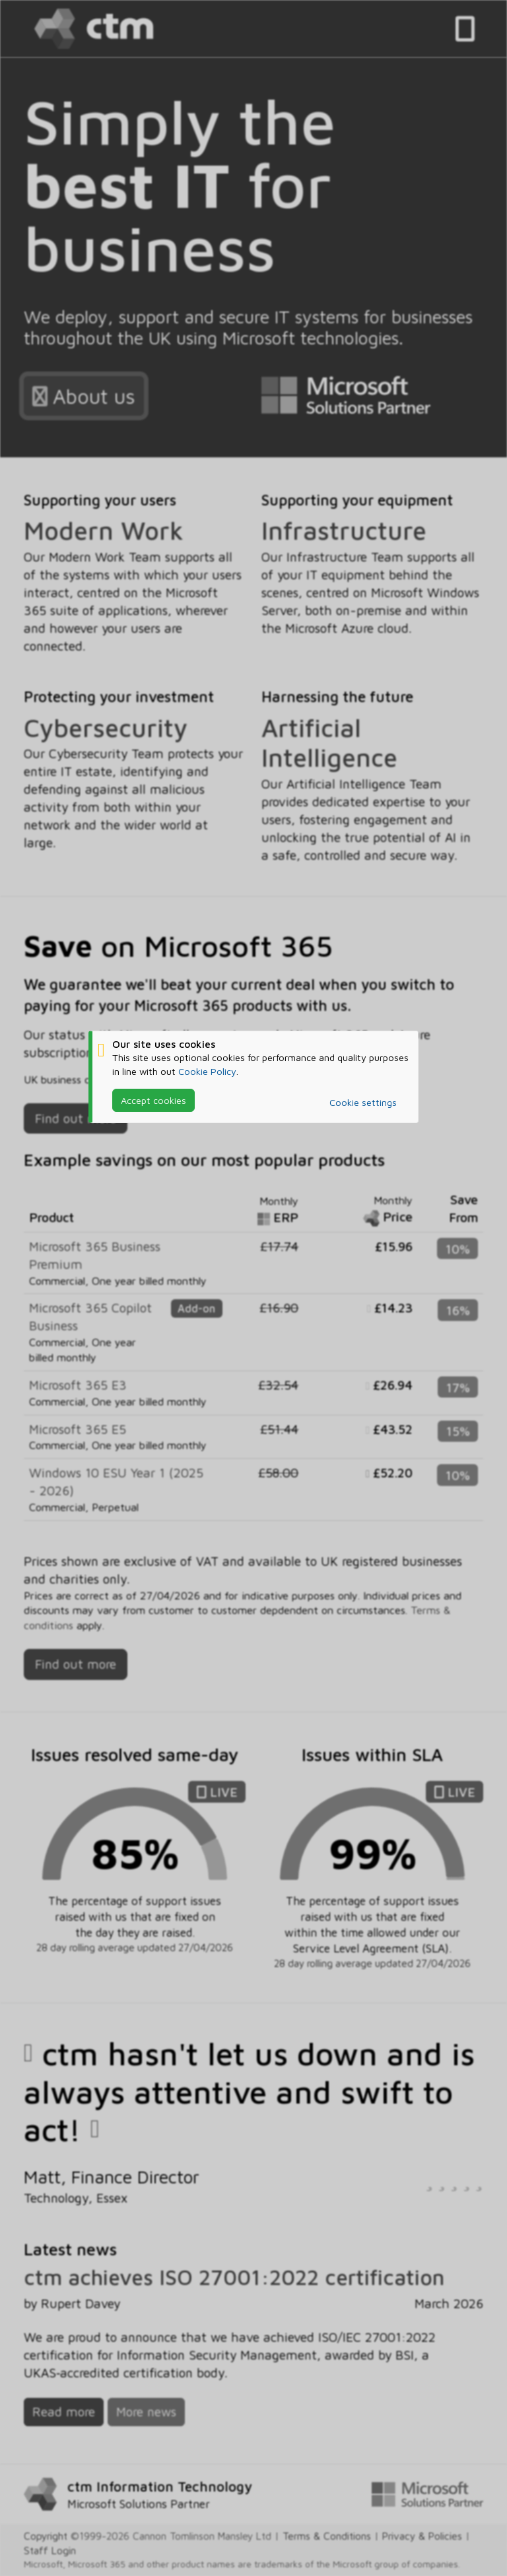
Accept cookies (153, 1099)
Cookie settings (363, 1102)
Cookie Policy (207, 1070)
